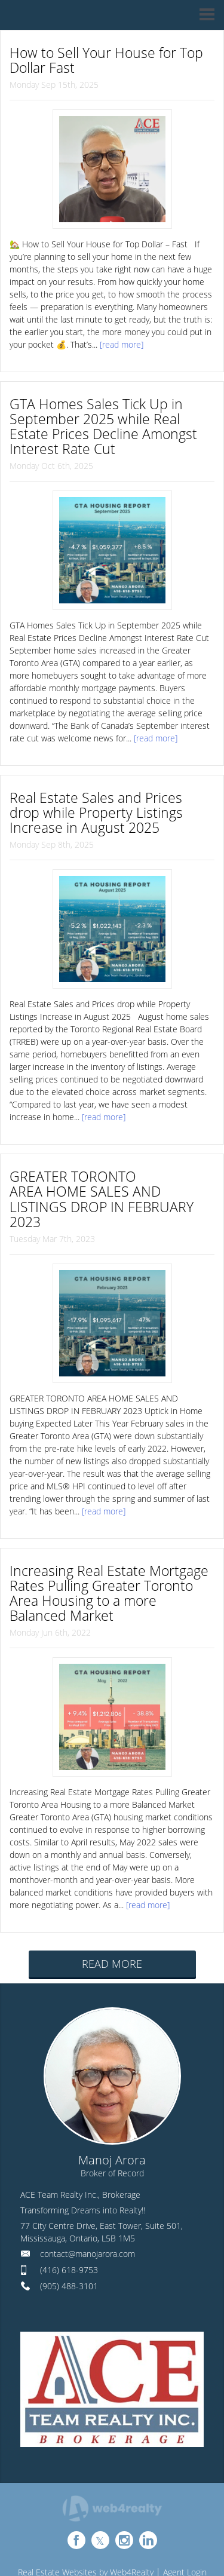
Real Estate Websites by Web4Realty (86, 2514)
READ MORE (112, 1906)
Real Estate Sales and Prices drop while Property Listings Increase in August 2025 (101, 799)
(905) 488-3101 (69, 2228)
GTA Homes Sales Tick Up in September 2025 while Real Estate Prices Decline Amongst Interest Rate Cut (109, 419)
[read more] (121, 340)
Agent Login (185, 2514)
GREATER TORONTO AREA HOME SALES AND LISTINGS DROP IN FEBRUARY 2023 (97, 1172)
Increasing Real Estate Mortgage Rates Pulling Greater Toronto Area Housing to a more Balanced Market (107, 1546)
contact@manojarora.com (87, 2196)
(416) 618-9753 (69, 2212)
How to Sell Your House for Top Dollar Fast (112, 58)
